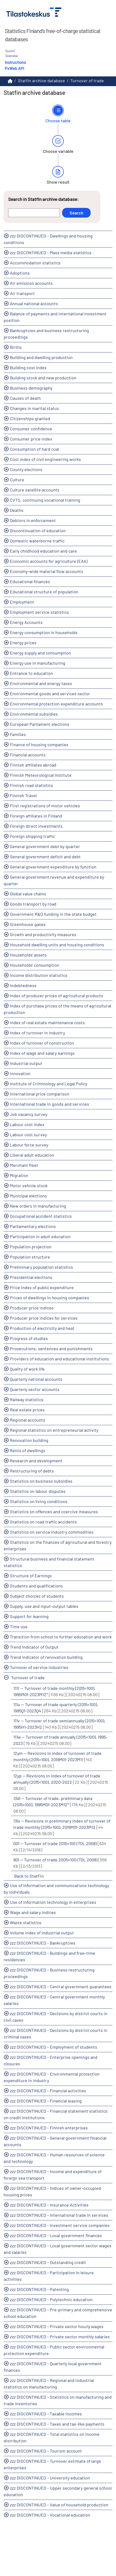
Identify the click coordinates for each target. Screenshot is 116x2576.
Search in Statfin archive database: (43, 199)
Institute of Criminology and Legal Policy (48, 1083)
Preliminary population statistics (41, 1267)
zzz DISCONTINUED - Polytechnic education (51, 2299)
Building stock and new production (43, 377)
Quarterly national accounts (36, 1379)
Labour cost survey (28, 1134)
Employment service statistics (39, 612)
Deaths (16, 510)
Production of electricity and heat (42, 1328)
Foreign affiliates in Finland (36, 815)
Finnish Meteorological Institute (41, 775)
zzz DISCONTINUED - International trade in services (59, 2215)
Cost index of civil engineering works (45, 459)
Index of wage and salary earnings (42, 1053)
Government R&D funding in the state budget (53, 914)
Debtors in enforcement (33, 520)
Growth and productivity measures (43, 934)
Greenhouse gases (28, 924)
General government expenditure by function (53, 866)
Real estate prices (27, 1409)
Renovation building (29, 1440)
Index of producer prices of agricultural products (56, 995)
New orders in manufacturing (38, 1206)
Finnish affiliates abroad (33, 765)
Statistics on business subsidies (41, 1481)
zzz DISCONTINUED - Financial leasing (46, 2100)
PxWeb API (14, 68)
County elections (26, 469)
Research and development (36, 1460)
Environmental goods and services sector (50, 693)
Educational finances (30, 581)
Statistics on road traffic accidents (43, 1521)
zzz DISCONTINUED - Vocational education (50, 2515)
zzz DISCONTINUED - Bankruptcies (42, 1943)
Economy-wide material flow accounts (46, 571)
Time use (19, 1626)
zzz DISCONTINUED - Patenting (39, 2289)
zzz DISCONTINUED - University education (50, 2477)
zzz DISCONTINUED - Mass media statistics (51, 252)
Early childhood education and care (43, 551)
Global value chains (28, 893)
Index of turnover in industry (37, 1032)
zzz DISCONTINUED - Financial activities (48, 2090)
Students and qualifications (36, 1585)
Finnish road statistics (31, 785)
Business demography (31, 388)
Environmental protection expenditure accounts (56, 703)
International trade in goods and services (49, 1104)
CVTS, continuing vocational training (45, 500)
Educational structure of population (44, 591)
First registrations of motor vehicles (45, 805)
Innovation (20, 1073)
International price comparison (39, 1093)
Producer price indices (32, 1307)
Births (16, 347)
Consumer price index (31, 439)
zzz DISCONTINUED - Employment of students (53, 2047)
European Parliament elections (39, 724)
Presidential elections (31, 1277)
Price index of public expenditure (42, 1287)
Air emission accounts (31, 283)
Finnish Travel (23, 795)
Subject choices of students (37, 1596)
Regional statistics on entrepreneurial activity (54, 1430)
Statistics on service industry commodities (52, 1532)
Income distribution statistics (38, 975)
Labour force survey (29, 1144)
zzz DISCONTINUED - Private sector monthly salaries (60, 2336)
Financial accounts (28, 754)
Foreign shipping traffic (32, 836)
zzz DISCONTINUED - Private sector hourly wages (56, 2326)
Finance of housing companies (39, 744)
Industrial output (26, 1063)
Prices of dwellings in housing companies (49, 1297)
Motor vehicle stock (29, 1185)
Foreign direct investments (36, 826)
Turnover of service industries (39, 1667)
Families (18, 734)
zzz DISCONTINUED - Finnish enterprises (49, 2127)
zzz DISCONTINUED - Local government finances (56, 2235)
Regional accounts (27, 1420)
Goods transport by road (33, 904)
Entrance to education (31, 673)
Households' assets (28, 954)
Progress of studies (29, 1338)
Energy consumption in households (44, 632)
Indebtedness (23, 985)
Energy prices (23, 642)
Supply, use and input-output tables (44, 1606)
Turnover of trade (87, 80)
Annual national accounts (34, 303)
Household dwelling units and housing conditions (57, 944)
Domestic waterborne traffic (37, 540)
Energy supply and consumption (40, 652)
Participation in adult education (40, 1236)
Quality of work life (27, 1369)
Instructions (15, 62)
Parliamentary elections (33, 1226)
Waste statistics (25, 1922)
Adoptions (20, 273)
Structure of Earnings (31, 1575)
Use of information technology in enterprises (53, 1902)
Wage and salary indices (33, 1912)
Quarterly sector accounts (34, 1389)
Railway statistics (27, 1399)
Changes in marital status (34, 408)
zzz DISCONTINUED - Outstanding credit (48, 2262)
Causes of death (25, 398)
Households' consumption (34, 965)
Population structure (30, 1256)
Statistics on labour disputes (37, 1491)
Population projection (30, 1246)
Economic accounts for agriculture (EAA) (48, 561)
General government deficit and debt (45, 856)
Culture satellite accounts (34, 489)
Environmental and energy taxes (41, 683)
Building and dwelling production (41, 357)
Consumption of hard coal (34, 449)
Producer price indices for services (44, 1318)
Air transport (22, 293)
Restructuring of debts (32, 1470)
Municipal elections (28, 1195)
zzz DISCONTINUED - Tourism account (46, 2450)
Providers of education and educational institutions (59, 1358)
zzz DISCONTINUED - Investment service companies (59, 2225)
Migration (19, 1175)
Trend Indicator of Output (34, 1647)
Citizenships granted (30, 418)
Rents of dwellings (27, 1450)
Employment (22, 602)
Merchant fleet (24, 1165)
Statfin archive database (41, 80)
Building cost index (28, 367)
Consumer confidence (31, 428)
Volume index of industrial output (42, 1932)
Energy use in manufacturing (37, 663)
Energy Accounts (26, 622)
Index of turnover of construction (42, 1043)
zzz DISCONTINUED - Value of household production (59, 2504)
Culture (17, 479)
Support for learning (29, 1616)
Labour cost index (27, 1124)
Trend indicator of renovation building (46, 1657)
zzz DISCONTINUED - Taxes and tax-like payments (57, 2424)
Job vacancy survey (28, 1114)
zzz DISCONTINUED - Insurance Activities (49, 2205)
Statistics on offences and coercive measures (54, 1511)
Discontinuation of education (38, 530)
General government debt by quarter (45, 846)
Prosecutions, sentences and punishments (51, 1348)
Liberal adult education (32, 1155)
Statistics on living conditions (38, 1501)
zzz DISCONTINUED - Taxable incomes (46, 2413)
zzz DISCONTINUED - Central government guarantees (60, 1986)
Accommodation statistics (35, 262)
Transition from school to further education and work (61, 1636)
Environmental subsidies (34, 714)
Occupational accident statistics (41, 1216)
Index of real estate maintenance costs (47, 1022)
